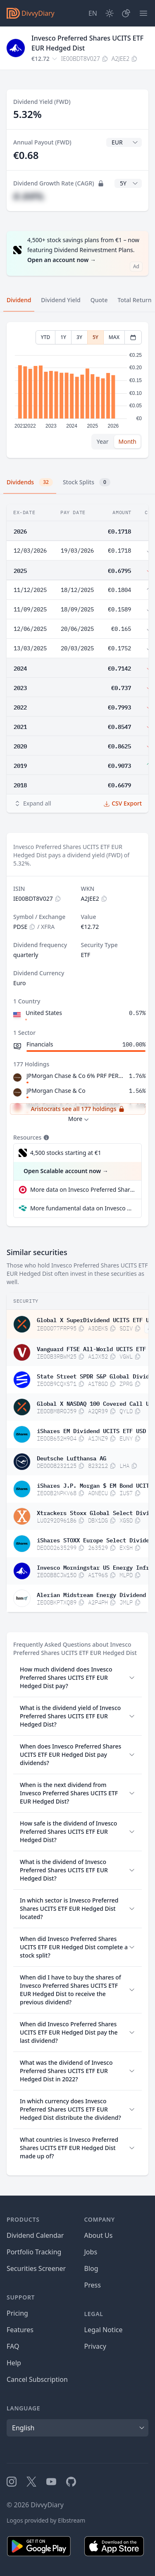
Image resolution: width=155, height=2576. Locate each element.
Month (127, 441)
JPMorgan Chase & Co (56, 1090)
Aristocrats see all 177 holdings (77, 1109)
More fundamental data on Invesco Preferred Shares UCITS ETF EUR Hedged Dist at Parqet (82, 1208)
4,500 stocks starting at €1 (65, 1153)
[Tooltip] (45, 1137)
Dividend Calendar (35, 2235)
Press (92, 2285)
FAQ (13, 2346)
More (79, 1119)
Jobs (91, 2251)
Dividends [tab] (30, 482)
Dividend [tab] (19, 300)
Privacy (95, 2346)
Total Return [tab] (135, 300)
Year (103, 441)
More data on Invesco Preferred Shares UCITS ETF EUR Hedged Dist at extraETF (82, 1189)
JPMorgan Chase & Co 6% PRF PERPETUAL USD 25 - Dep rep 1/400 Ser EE (76, 1076)
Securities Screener (36, 2268)
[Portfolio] (126, 13)
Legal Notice (103, 2329)
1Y (63, 337)
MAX (114, 337)
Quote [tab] (99, 300)
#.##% (28, 196)
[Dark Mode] (109, 13)
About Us (98, 2235)
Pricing (17, 2313)
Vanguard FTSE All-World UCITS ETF (91, 1348)
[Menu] (143, 13)
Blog (91, 2268)
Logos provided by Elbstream (46, 2520)
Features (20, 2329)
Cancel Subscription (37, 2379)
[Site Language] (92, 13)
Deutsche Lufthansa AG (71, 1457)
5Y (95, 337)
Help (14, 2362)
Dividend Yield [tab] (60, 300)
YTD (45, 337)
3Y (79, 337)
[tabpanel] (77, 390)
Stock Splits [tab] (86, 482)
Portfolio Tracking (34, 2251)
